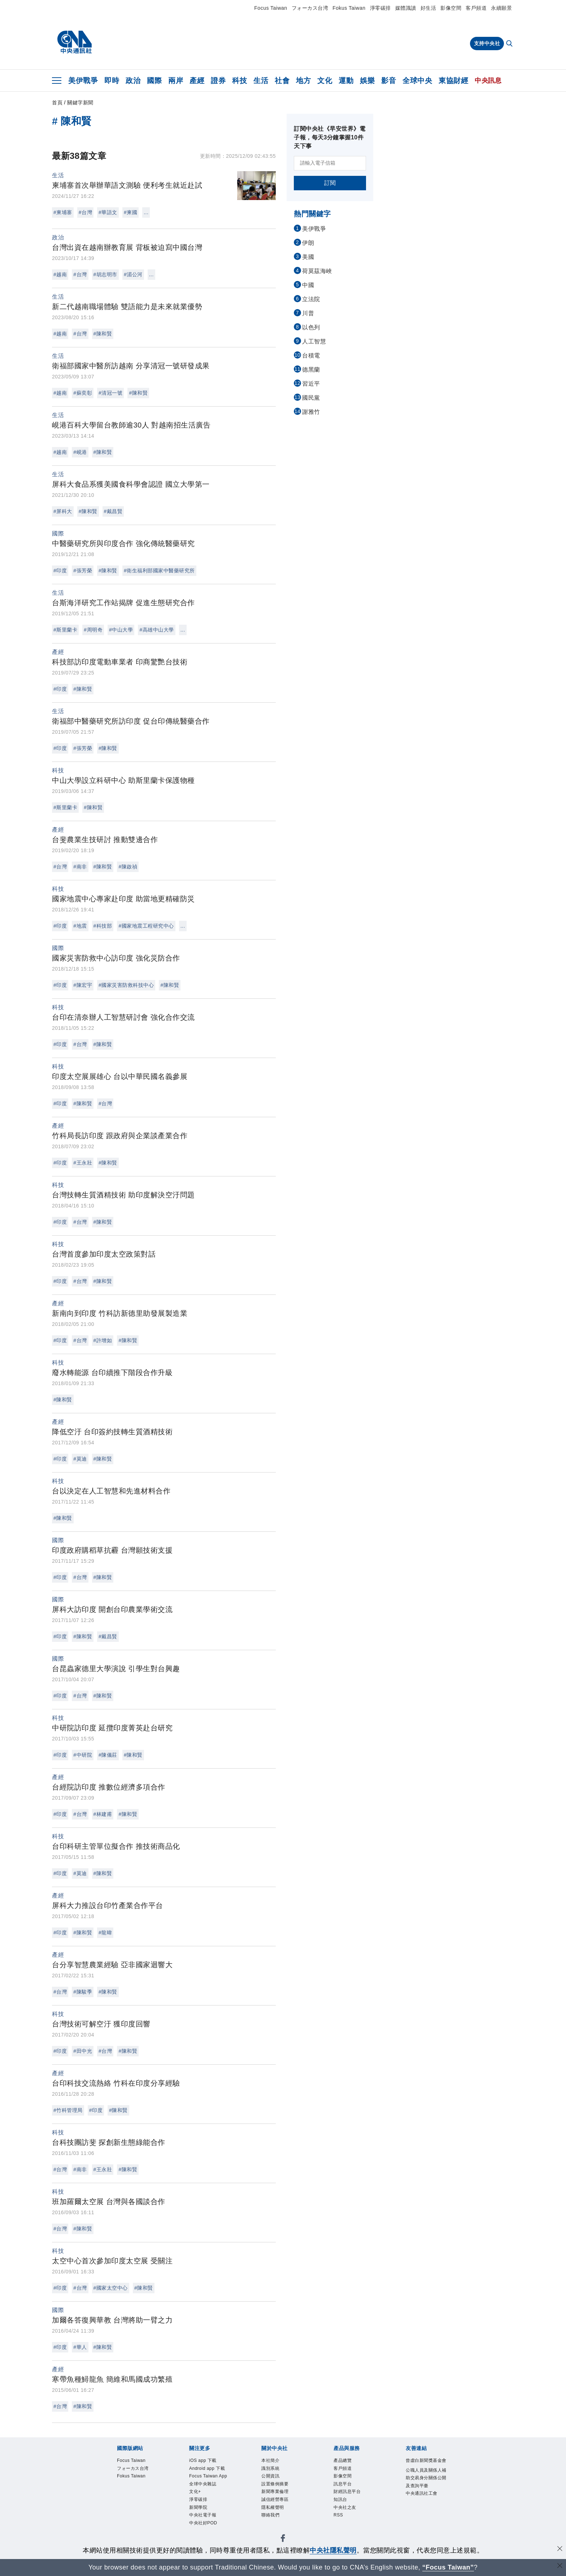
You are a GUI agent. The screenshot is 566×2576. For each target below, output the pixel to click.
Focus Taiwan (270, 7)
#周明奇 (93, 630)
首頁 (57, 102)
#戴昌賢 (113, 511)
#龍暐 (105, 1932)
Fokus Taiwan (348, 7)
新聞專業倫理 (280, 2498)
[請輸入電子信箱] (330, 163)
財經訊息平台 (352, 2498)
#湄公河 (133, 274)
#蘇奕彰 (82, 393)
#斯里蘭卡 (65, 630)
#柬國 (130, 212)
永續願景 (501, 7)
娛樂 (367, 80)
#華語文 (108, 212)
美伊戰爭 (83, 80)
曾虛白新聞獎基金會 (425, 2466)
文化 (324, 80)
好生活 (428, 7)
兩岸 (175, 80)
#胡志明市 (105, 274)
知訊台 (343, 2508)
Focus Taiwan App (208, 2494)
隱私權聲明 (277, 2517)
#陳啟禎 (127, 866)
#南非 (80, 866)
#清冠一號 (110, 393)
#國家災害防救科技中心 (126, 985)
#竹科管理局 (68, 2110)
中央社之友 (349, 2517)
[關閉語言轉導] (559, 2566)
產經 (197, 80)
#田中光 (82, 2051)
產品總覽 (346, 2461)
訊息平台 (346, 2489)
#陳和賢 (102, 334)
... (146, 212)
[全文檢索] (510, 44)
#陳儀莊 (108, 1755)
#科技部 (102, 926)
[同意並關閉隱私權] (559, 2549)
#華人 (80, 2347)
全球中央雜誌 (208, 2508)
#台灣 (85, 212)
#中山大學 (121, 630)
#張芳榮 (82, 570)
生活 (260, 80)
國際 (154, 80)
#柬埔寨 (62, 212)
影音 (388, 80)
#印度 (60, 570)
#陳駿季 (82, 1992)
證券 (218, 80)
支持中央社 (487, 43)
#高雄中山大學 (156, 630)
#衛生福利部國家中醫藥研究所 (159, 570)
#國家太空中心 (110, 2288)
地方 (303, 80)
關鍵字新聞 (80, 102)
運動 (346, 80)
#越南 (60, 274)
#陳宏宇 (82, 985)
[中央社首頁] (74, 42)
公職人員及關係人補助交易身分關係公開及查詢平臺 (425, 2494)
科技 (239, 80)
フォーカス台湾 (310, 7)
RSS (340, 2527)
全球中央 (417, 80)
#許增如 (102, 1340)
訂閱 (330, 183)
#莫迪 (80, 1459)
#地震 (80, 926)
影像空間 (450, 7)
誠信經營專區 (280, 2508)
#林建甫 (102, 1814)
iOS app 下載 (208, 2461)
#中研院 (82, 1755)
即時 (111, 80)
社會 (282, 80)
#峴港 (80, 452)
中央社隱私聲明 (333, 2550)
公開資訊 (274, 2480)
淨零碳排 (380, 7)
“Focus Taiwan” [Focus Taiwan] (448, 2567)
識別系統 (274, 2470)
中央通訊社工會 (425, 2523)
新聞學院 (201, 2536)
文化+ (197, 2517)
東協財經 (453, 80)
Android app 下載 (210, 2475)
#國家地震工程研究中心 (146, 926)
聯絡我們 (274, 2527)
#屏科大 (62, 511)
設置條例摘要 (280, 2489)
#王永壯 (82, 1163)
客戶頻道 (476, 7)
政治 (133, 80)
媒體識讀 (405, 7)
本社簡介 (274, 2461)
